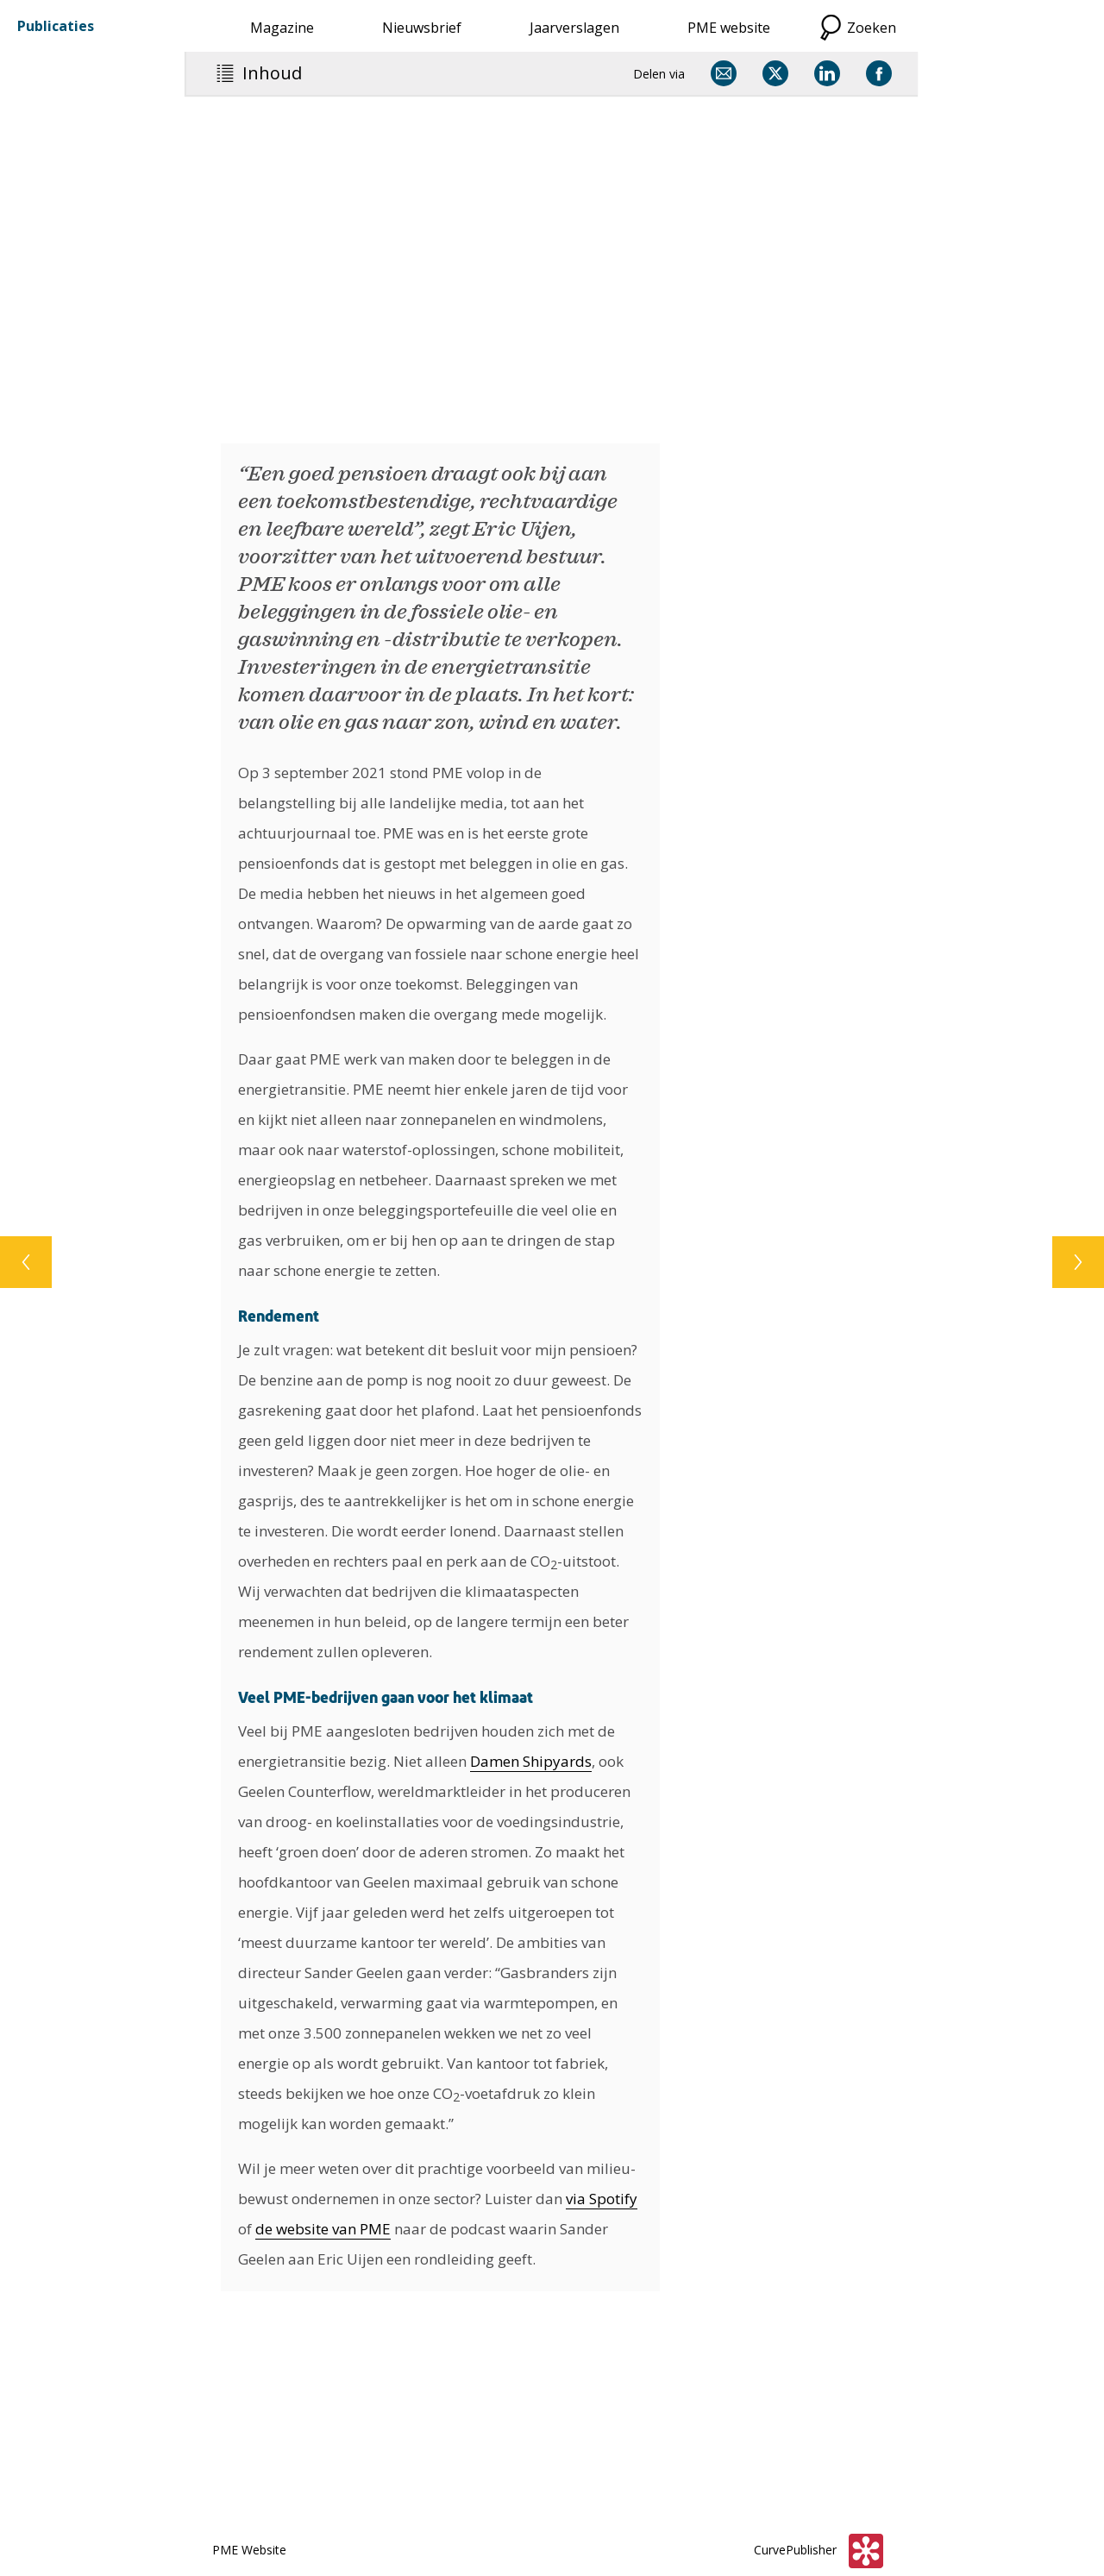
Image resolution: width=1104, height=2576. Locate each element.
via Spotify (601, 2198)
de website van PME (323, 2229)
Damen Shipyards (531, 1761)
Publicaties (55, 26)
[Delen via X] (775, 73)
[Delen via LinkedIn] (827, 73)
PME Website (249, 2549)
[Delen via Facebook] (879, 73)
